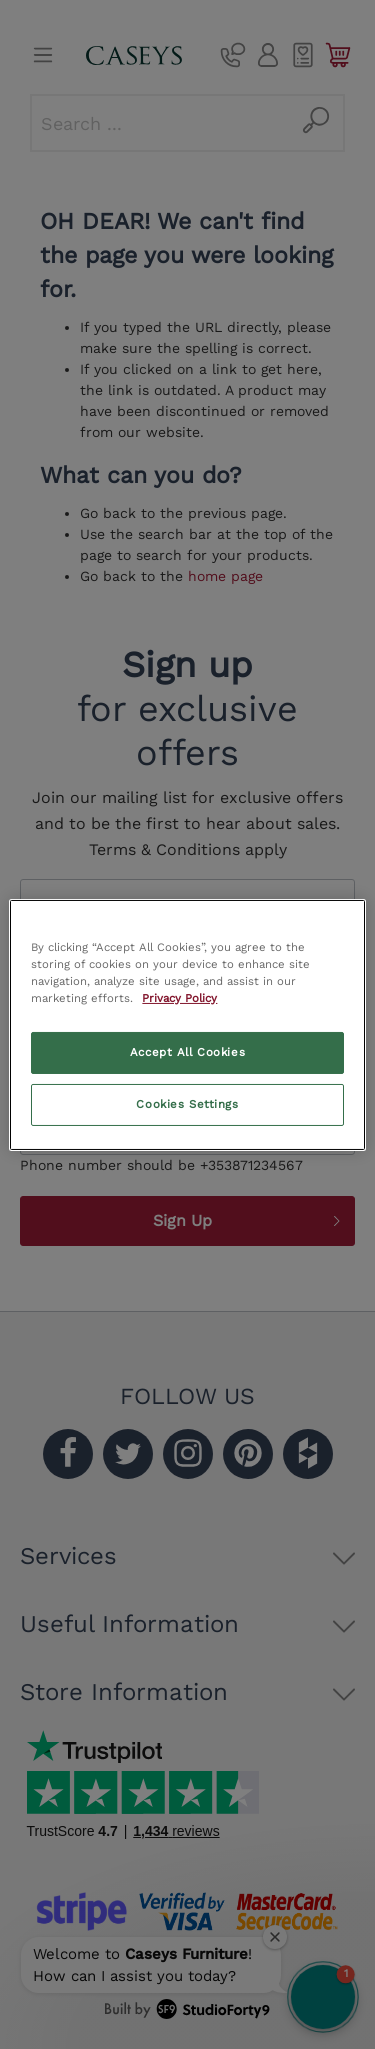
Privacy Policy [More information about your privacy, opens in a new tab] (179, 998)
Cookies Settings (187, 1104)
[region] (187, 1024)
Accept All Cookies (187, 1052)
